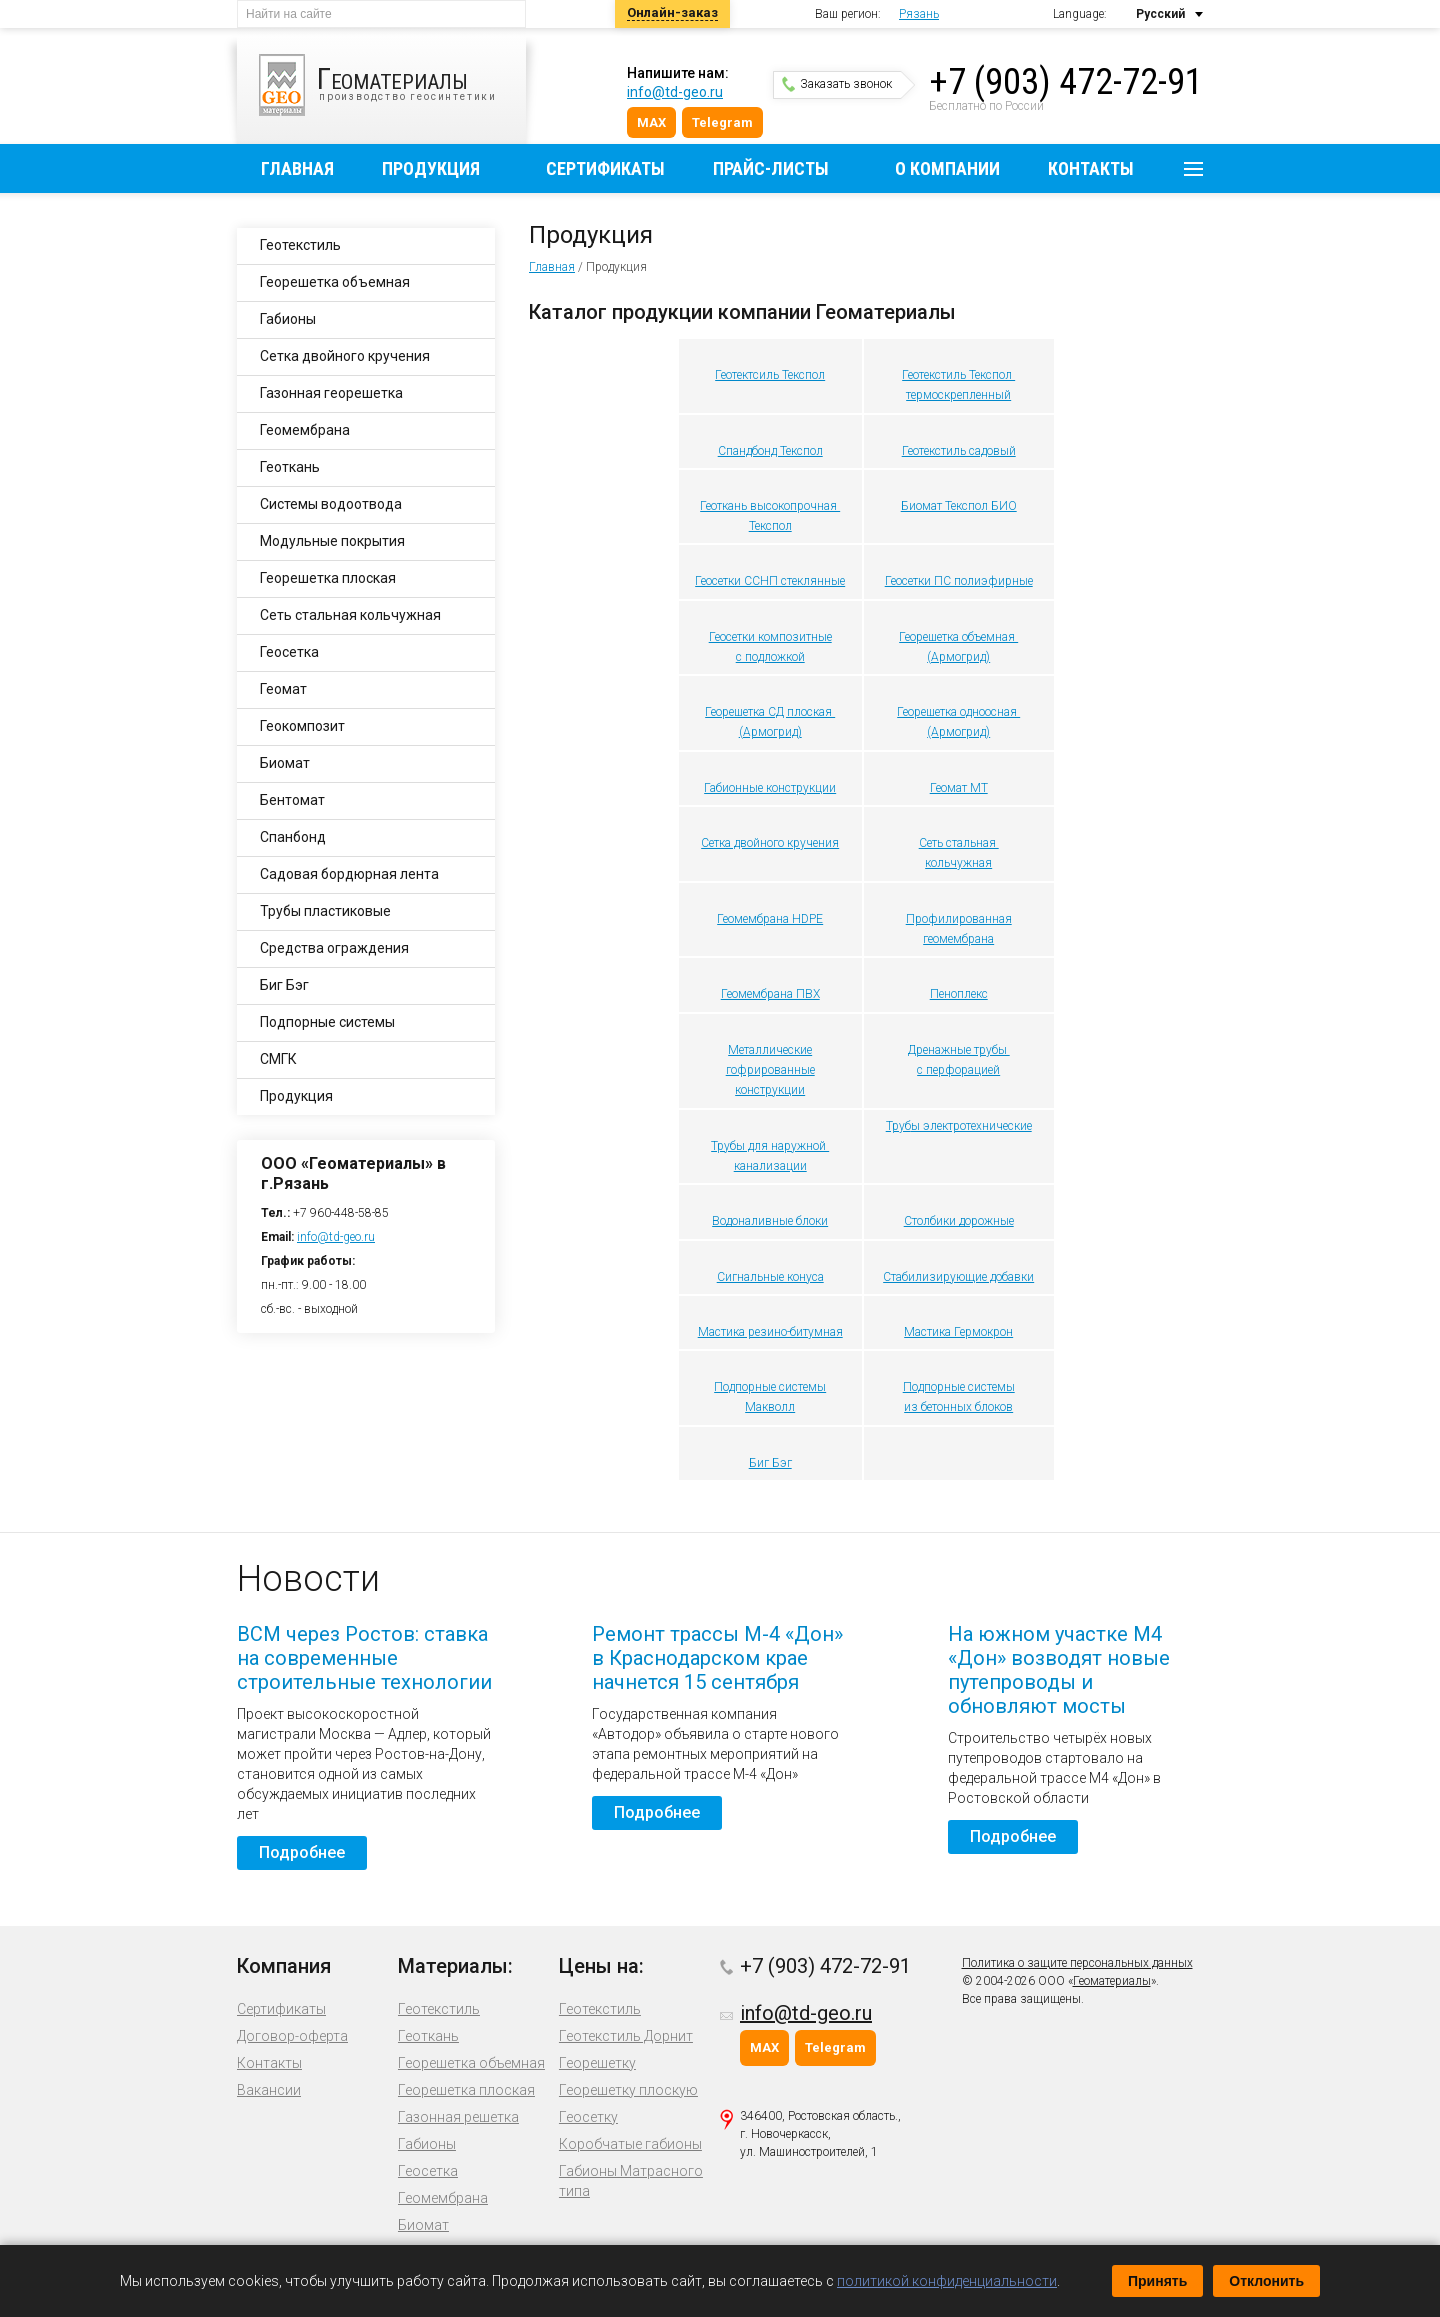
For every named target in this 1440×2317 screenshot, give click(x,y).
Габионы (288, 319)
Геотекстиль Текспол (958, 375)
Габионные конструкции (770, 788)
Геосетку (588, 2117)
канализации (770, 1166)
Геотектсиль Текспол (770, 375)
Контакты (1091, 168)
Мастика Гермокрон (958, 1332)
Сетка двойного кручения (770, 843)
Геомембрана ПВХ (770, 994)
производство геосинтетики (392, 85)
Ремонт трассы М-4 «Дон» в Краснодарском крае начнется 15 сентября (717, 1658)
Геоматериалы (1112, 1981)
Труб (898, 1126)
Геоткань (290, 467)
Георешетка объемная (958, 637)
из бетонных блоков (958, 1407)
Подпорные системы (959, 1387)
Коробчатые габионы (630, 2144)
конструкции (770, 1090)
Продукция (431, 168)
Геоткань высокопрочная (770, 506)
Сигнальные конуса (770, 1277)
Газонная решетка (458, 2117)
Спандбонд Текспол (770, 451)
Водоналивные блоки (770, 1221)
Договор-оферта (292, 2036)
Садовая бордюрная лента (349, 874)
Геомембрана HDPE (770, 919)
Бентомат (292, 800)
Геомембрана (305, 430)
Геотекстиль (300, 245)
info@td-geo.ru (675, 92)
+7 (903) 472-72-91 (1066, 82)
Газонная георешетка (331, 393)
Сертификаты (605, 168)
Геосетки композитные (770, 637)
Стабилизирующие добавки (958, 1277)
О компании (947, 168)
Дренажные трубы (959, 1050)
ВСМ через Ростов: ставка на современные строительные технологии (364, 1658)
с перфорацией (958, 1070)
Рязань (919, 14)
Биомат (285, 763)
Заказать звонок (837, 84)
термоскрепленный (958, 395)
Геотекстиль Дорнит (626, 2036)
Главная (297, 168)
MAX (651, 122)
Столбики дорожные (959, 1221)
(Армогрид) (958, 657)
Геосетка (289, 652)
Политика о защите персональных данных (1077, 1963)
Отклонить (1266, 2281)
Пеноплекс (959, 994)
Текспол (770, 526)
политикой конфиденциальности (947, 2281)
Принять (1157, 2281)
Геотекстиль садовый (959, 451)
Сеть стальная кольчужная (350, 615)
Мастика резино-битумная (770, 1332)
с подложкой (770, 657)
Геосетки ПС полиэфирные (959, 581)
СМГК (278, 1059)
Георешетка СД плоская (770, 712)
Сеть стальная (959, 843)
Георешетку (597, 2063)
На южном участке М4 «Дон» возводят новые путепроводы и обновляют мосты (1059, 1670)
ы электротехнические (971, 1126)
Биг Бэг (770, 1463)
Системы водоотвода (331, 504)
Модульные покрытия (332, 541)
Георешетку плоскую (628, 2090)
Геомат (283, 689)
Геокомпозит (302, 726)
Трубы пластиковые (325, 911)
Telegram (722, 122)
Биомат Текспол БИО (959, 506)
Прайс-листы (771, 168)
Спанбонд (293, 837)
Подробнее (302, 1852)
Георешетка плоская (328, 578)
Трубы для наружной (770, 1146)
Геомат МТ (959, 788)
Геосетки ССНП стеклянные (770, 581)
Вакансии (269, 2090)
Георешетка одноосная (958, 712)
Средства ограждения (334, 948)
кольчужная (958, 863)
